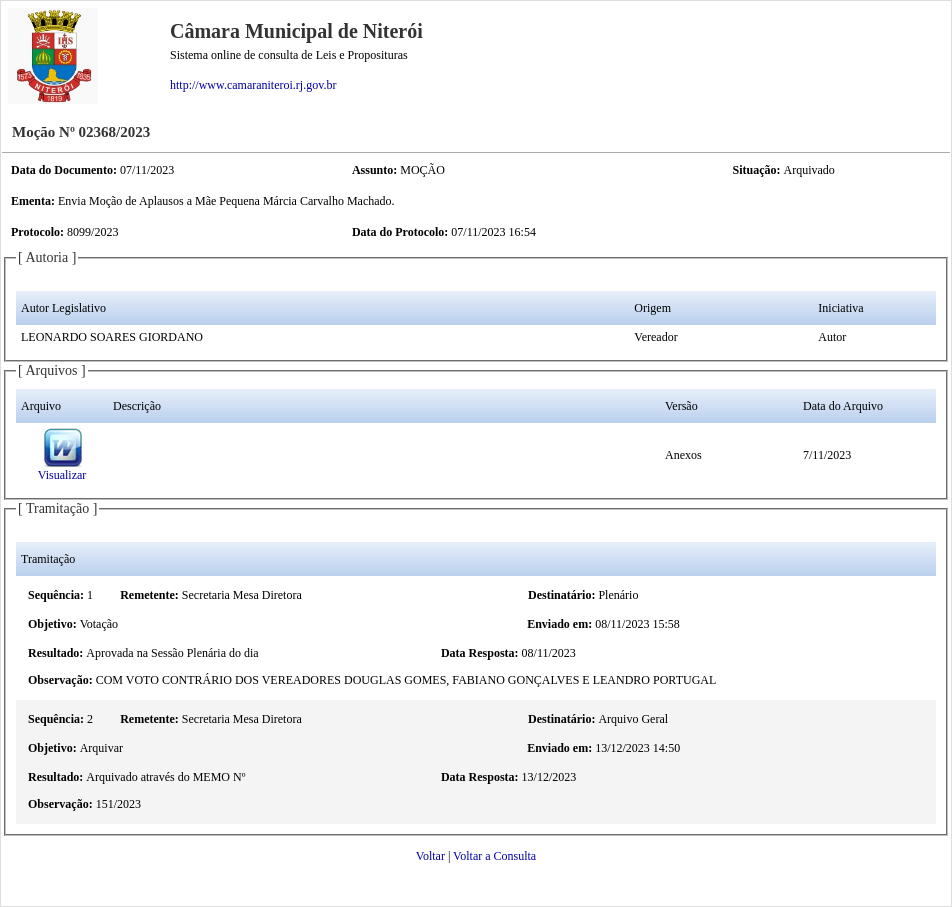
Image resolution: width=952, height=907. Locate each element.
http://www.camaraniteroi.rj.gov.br (253, 85)
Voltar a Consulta (494, 856)
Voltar (430, 856)
